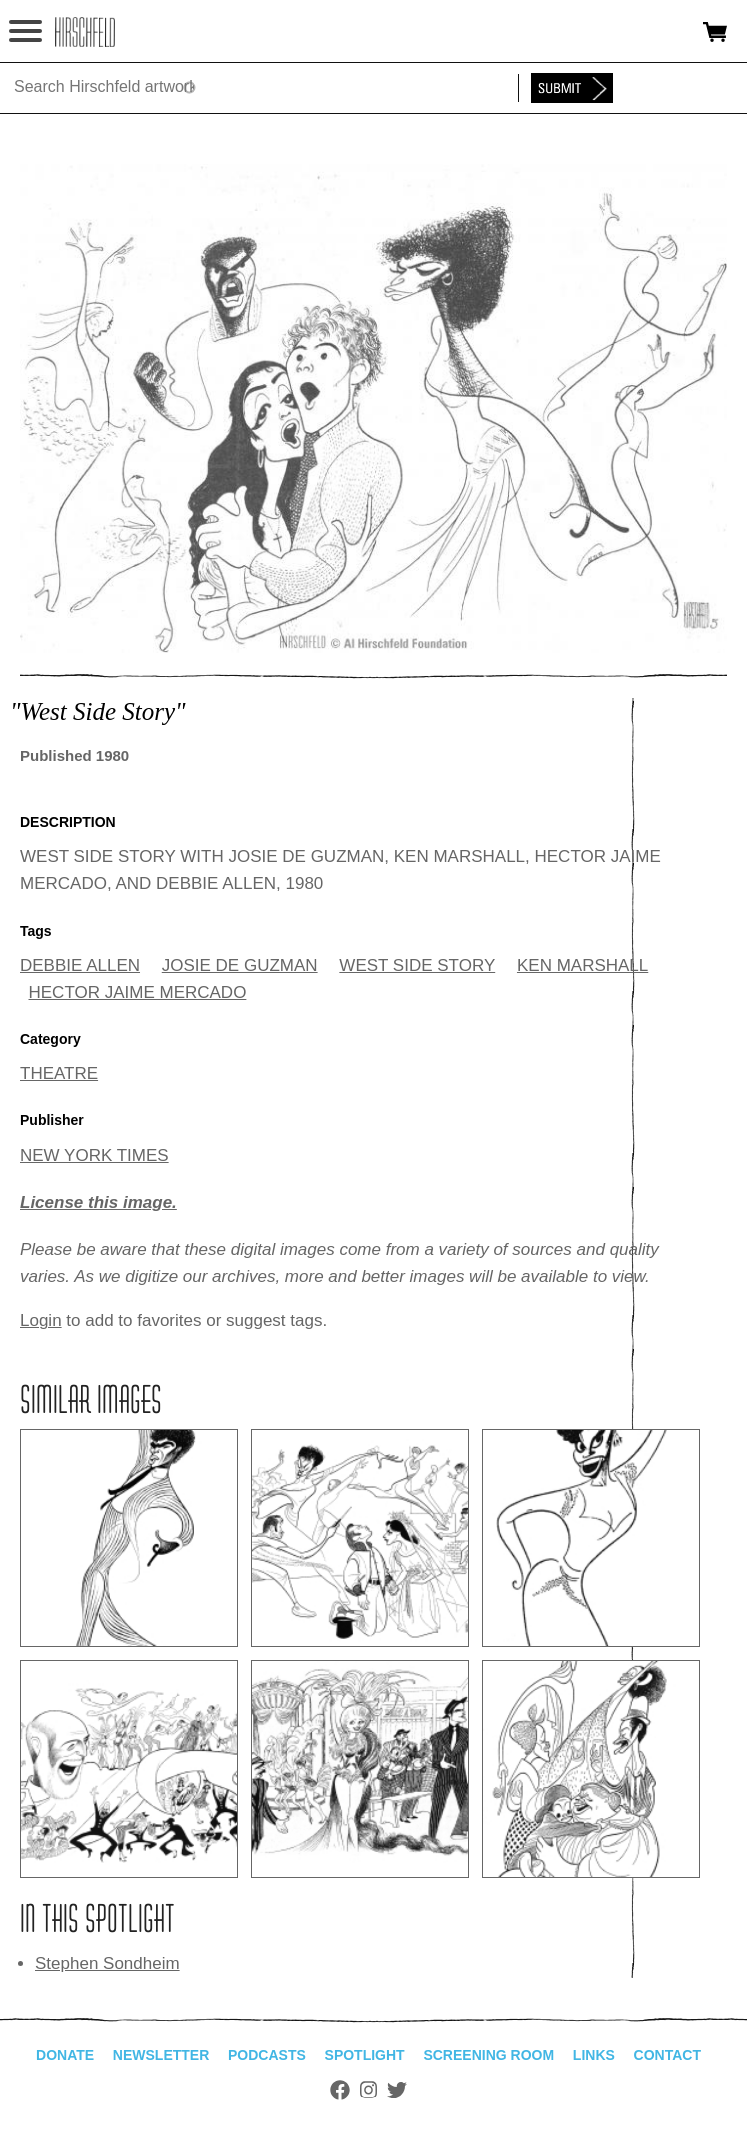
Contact (667, 2055)
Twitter (397, 2090)
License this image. (98, 1202)
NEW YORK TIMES (94, 1155)
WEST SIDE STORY (417, 965)
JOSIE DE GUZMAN (240, 965)
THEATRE (59, 1073)
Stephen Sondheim (107, 1963)
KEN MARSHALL (582, 965)
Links (594, 2055)
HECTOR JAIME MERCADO (138, 992)
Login (41, 1320)
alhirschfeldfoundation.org (85, 32)
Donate (65, 2055)
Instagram (368, 2090)
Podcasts (267, 2055)
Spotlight (365, 2055)
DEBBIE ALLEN (80, 965)
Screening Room (488, 2055)
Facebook (340, 2090)
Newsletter (161, 2055)
